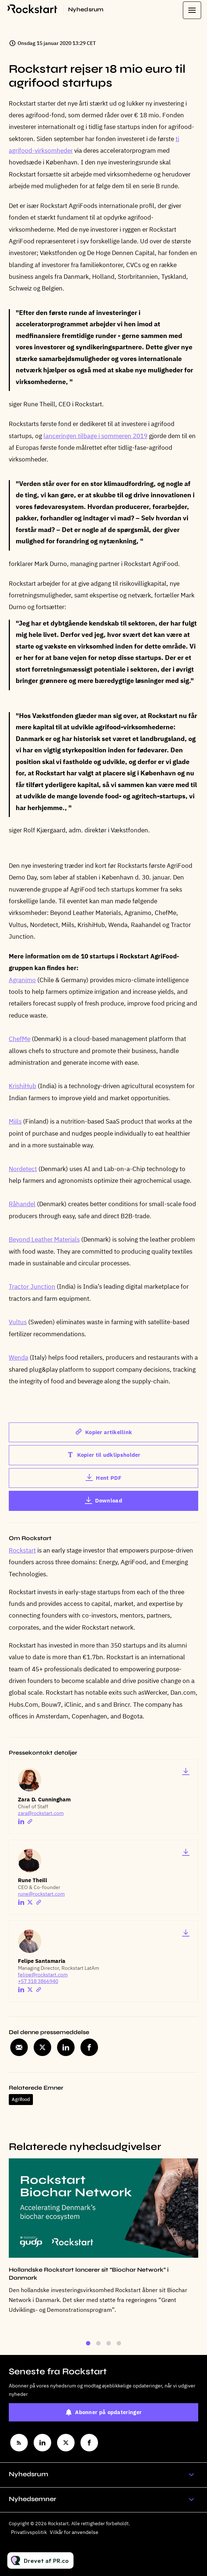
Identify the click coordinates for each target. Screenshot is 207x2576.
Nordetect (23, 1169)
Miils (15, 1122)
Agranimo (22, 981)
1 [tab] (88, 2346)
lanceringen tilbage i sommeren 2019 (95, 436)
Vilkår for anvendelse (74, 2532)
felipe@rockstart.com (43, 1974)
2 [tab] (98, 2346)
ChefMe (19, 1040)
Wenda (18, 1358)
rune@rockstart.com (41, 1894)
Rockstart (22, 1550)
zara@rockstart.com (41, 1813)
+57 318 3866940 (38, 1981)
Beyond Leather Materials (44, 1240)
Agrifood (21, 2099)
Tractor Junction (32, 1287)
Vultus (18, 1323)
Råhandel (22, 1205)
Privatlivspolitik (29, 2532)
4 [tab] (119, 2346)
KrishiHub (22, 1087)
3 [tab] (108, 2346)
